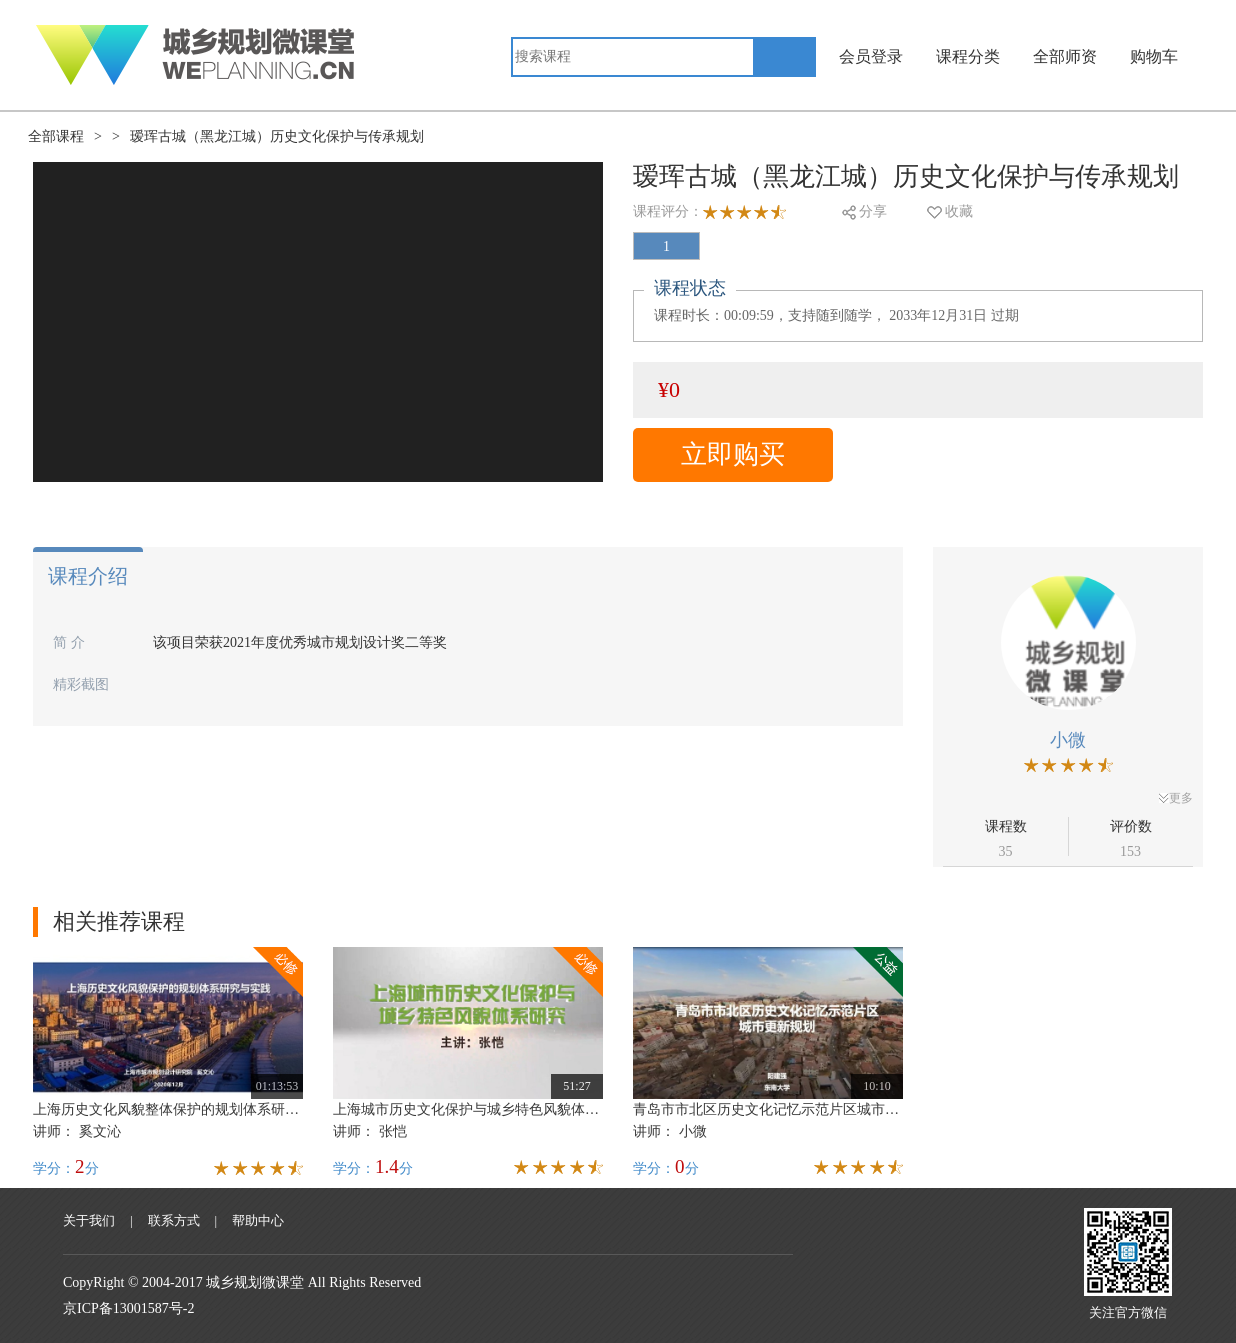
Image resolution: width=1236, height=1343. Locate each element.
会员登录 (871, 56)
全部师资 (1065, 56)
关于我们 (89, 1220)
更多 (1176, 798)
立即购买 (733, 454)
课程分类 (968, 56)
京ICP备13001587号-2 (128, 1308)
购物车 (1154, 56)
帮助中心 (258, 1220)
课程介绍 (88, 576)
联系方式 (174, 1220)
